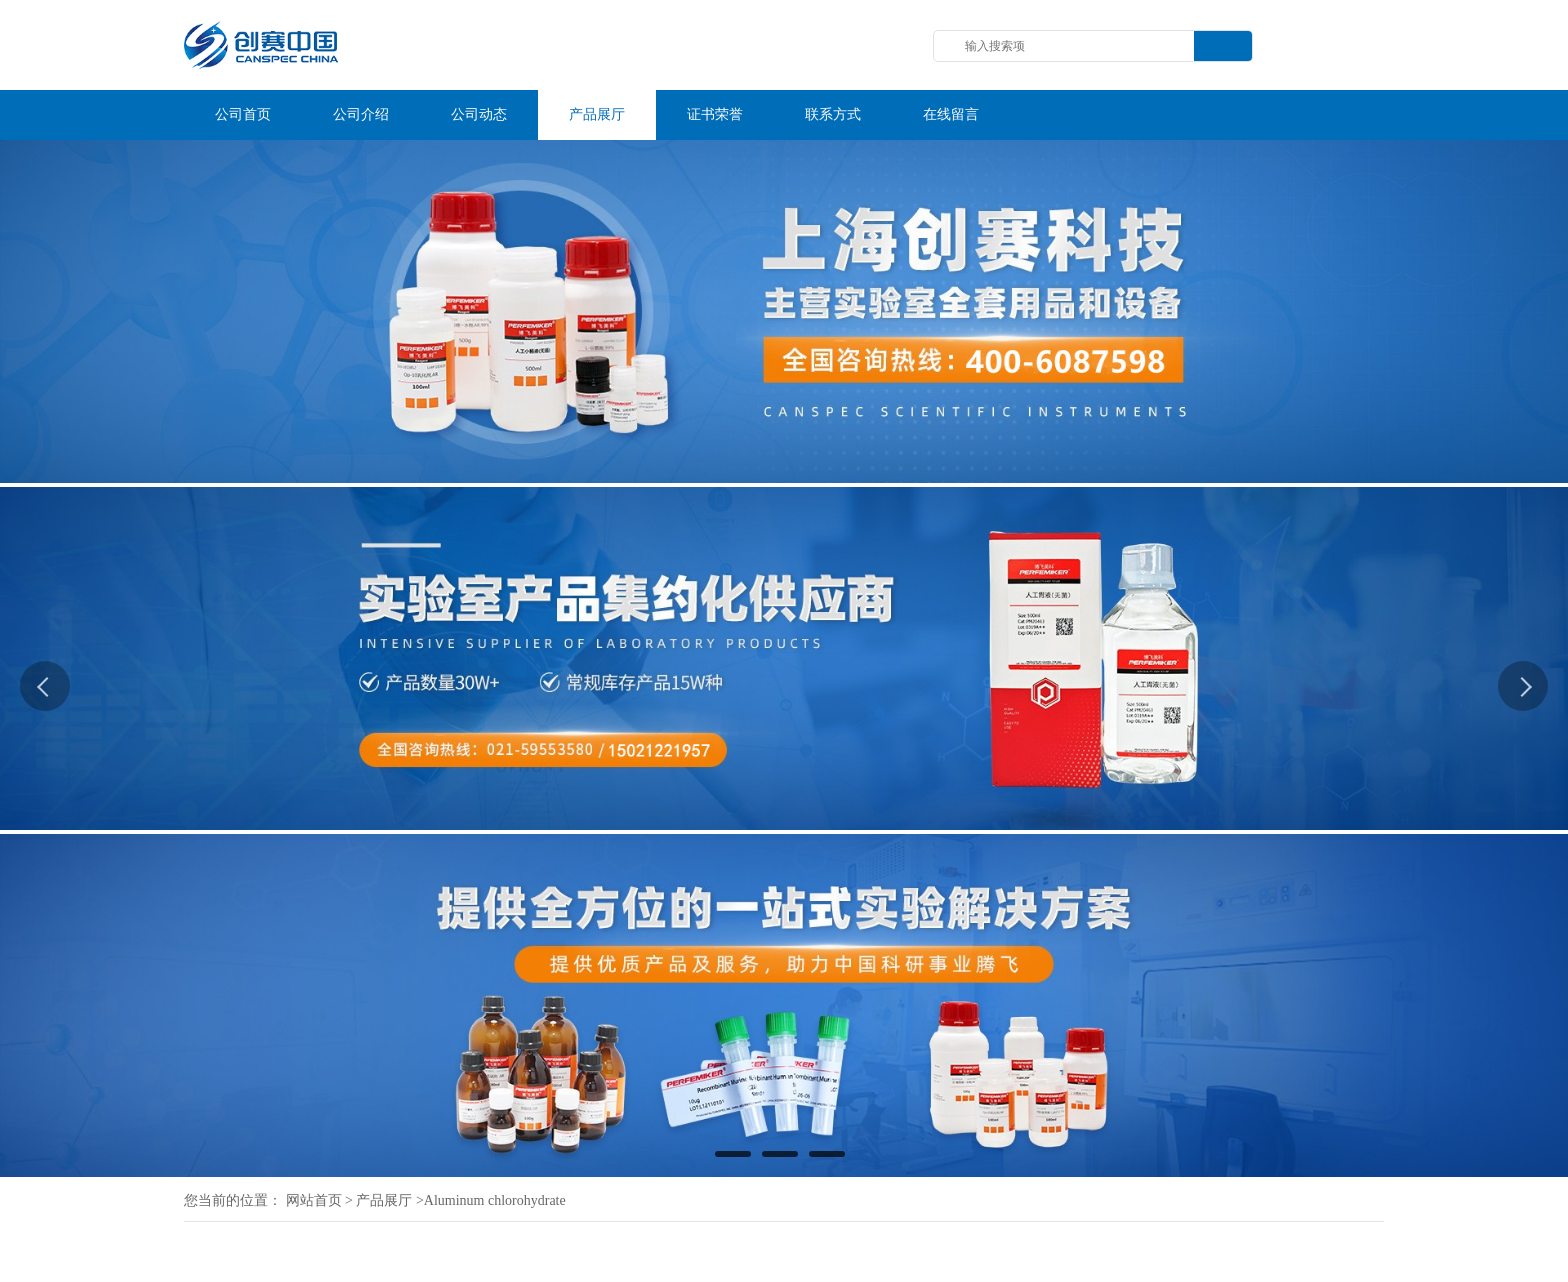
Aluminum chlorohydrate (495, 1200)
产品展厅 (384, 1200)
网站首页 (314, 1200)
